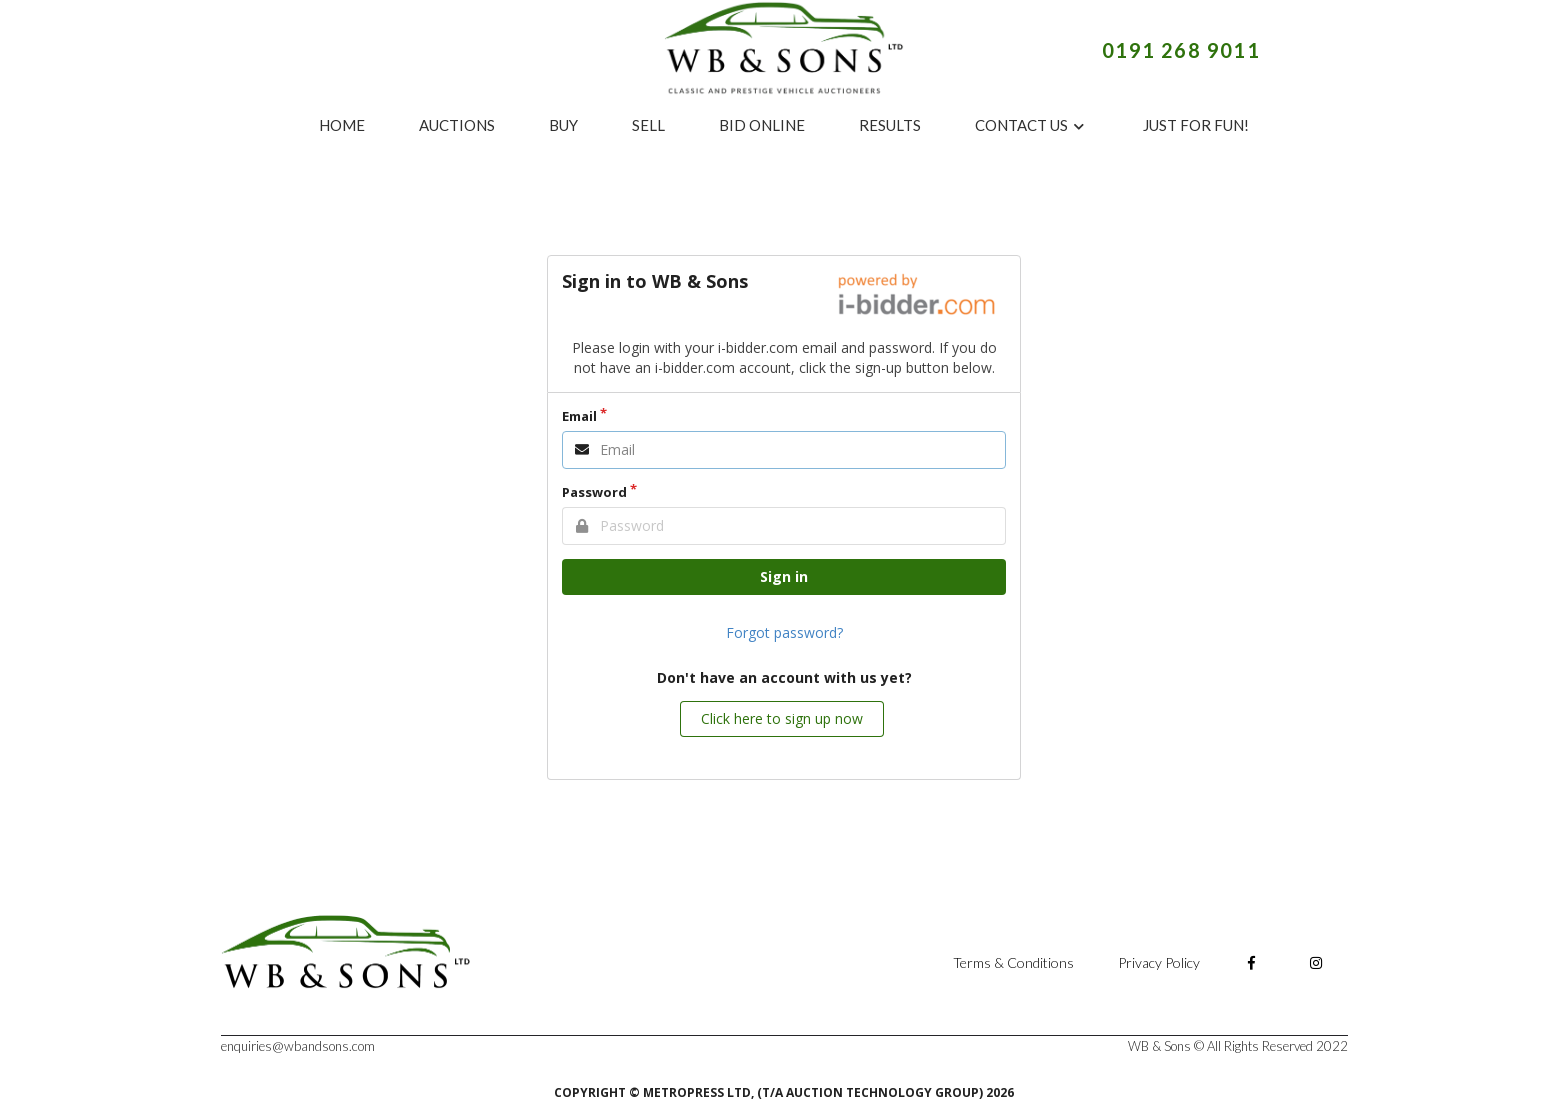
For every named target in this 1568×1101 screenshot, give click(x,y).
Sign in (784, 576)
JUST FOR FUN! (1196, 125)
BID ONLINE (762, 125)
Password (594, 492)
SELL (648, 125)
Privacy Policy (1160, 962)
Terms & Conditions (1013, 962)
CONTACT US (1030, 125)
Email (579, 416)
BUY (563, 125)
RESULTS (890, 125)
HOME (342, 125)
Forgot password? (784, 632)
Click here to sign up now (782, 718)
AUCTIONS (457, 125)
